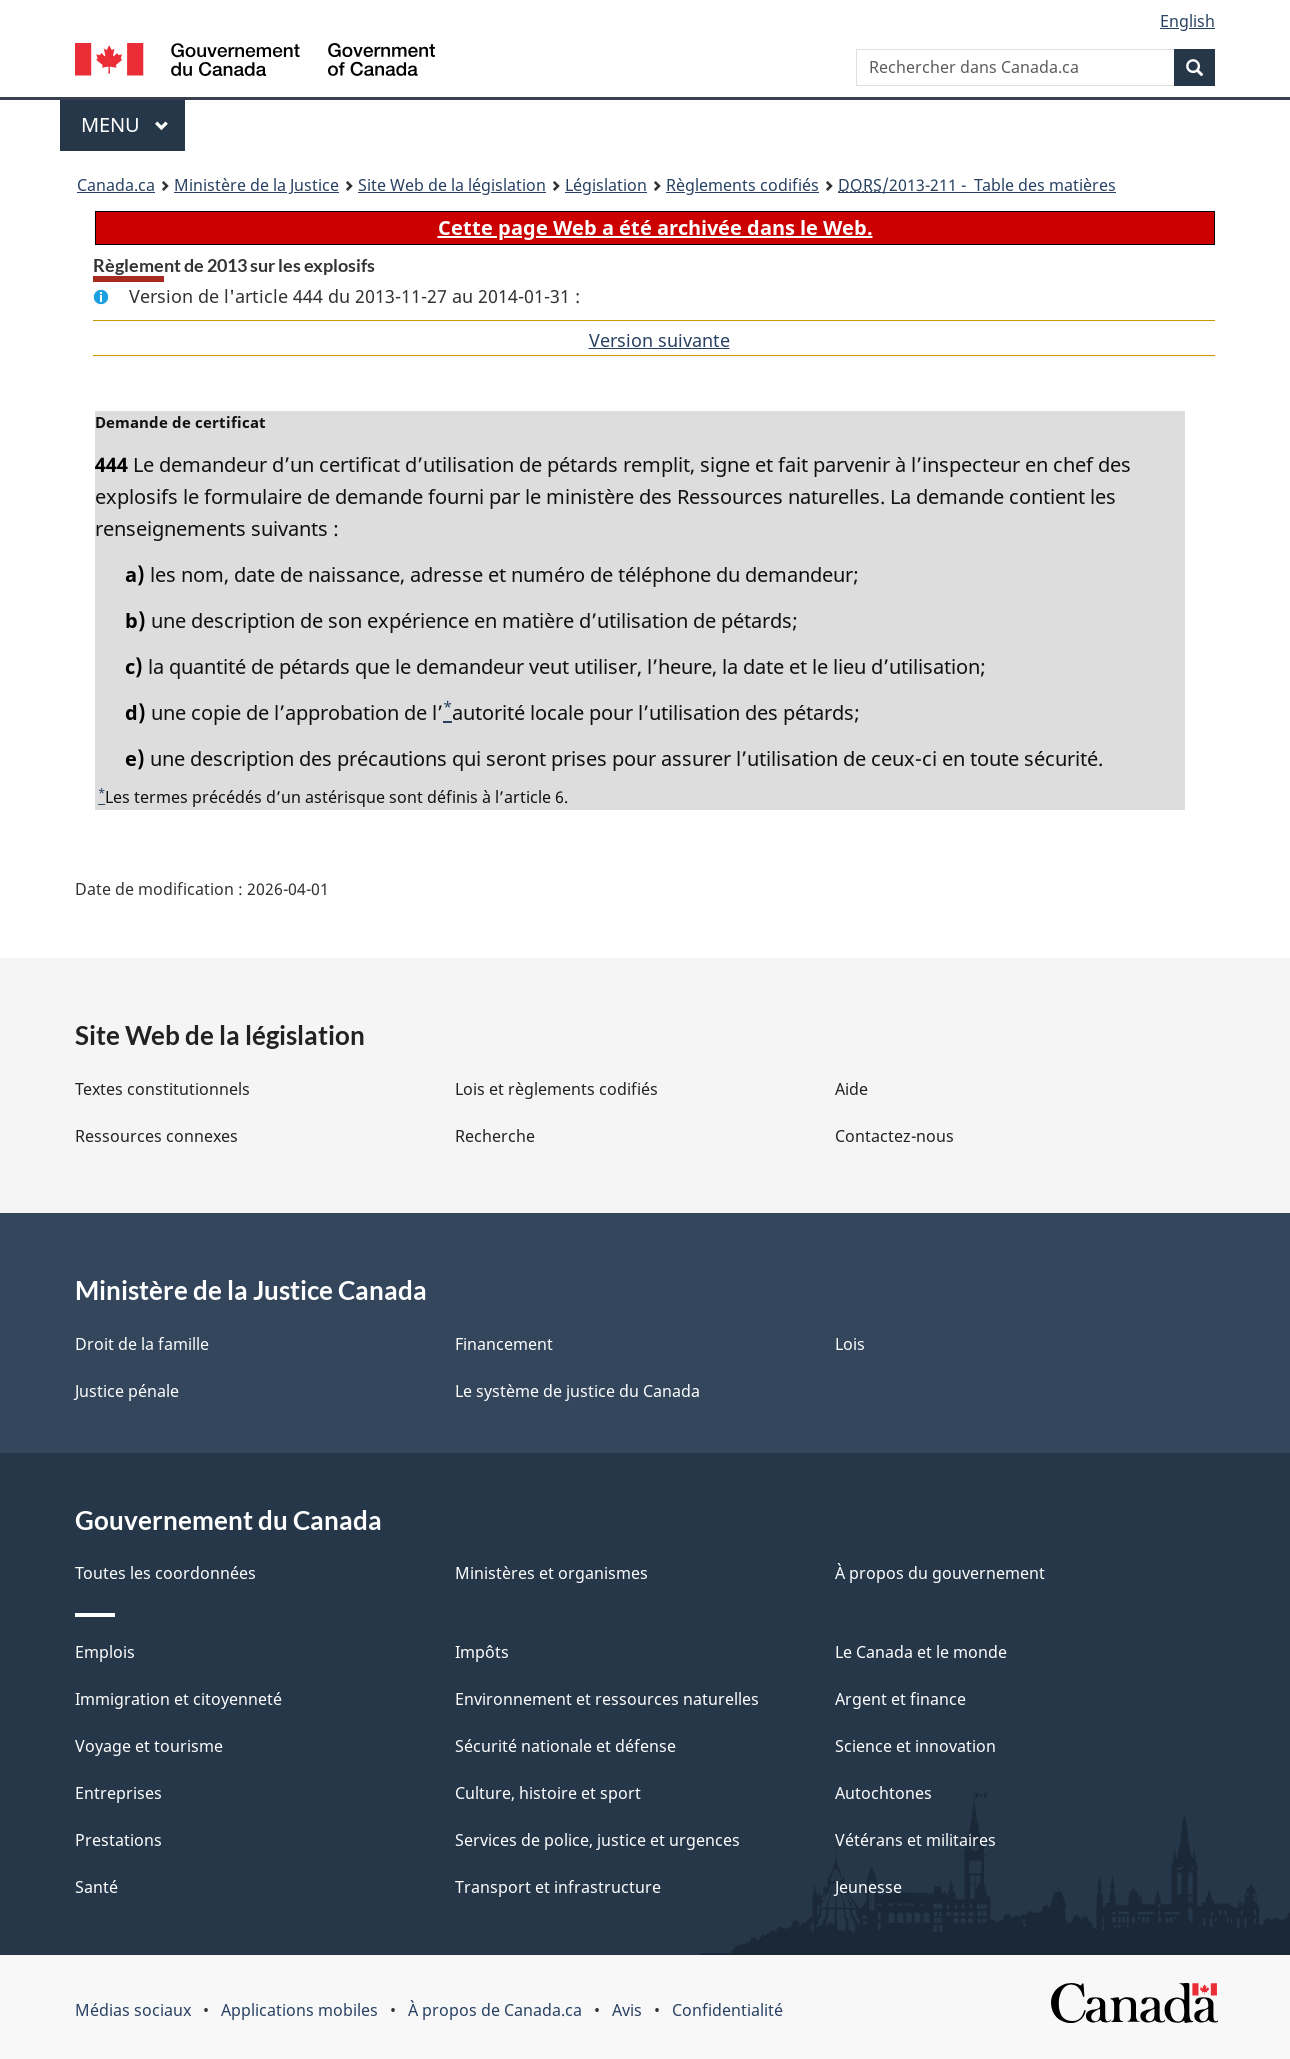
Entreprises (118, 1793)
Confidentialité (727, 2010)
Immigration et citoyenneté (178, 1699)
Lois (850, 1344)
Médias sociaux (133, 2010)
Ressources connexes (156, 1136)
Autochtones (883, 1793)
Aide (851, 1089)
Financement (504, 1344)
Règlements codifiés (742, 185)
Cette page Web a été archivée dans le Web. (655, 227)
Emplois (105, 1652)
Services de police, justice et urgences (597, 1840)
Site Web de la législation (452, 185)
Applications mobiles (299, 2010)
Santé (96, 1887)
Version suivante (659, 340)
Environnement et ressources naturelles (607, 1699)
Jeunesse (868, 1887)
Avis (627, 2010)
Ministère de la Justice (256, 185)
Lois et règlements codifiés (556, 1089)
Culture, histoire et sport (548, 1793)
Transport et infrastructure (558, 1887)
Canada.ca (116, 185)
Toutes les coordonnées (165, 1573)
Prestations (118, 1840)
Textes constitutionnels (162, 1089)
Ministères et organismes (551, 1573)
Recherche (495, 1136)
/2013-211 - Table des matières (977, 185)
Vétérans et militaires (915, 1840)
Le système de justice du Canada (577, 1391)
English (1187, 21)
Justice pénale (127, 1391)
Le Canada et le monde (921, 1652)
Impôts (482, 1652)
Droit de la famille (142, 1344)
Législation (606, 185)
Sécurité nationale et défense (565, 1746)
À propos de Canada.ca (495, 2010)
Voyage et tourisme (149, 1746)
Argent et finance (900, 1699)
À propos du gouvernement (940, 1573)
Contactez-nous (894, 1136)
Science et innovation (915, 1746)
